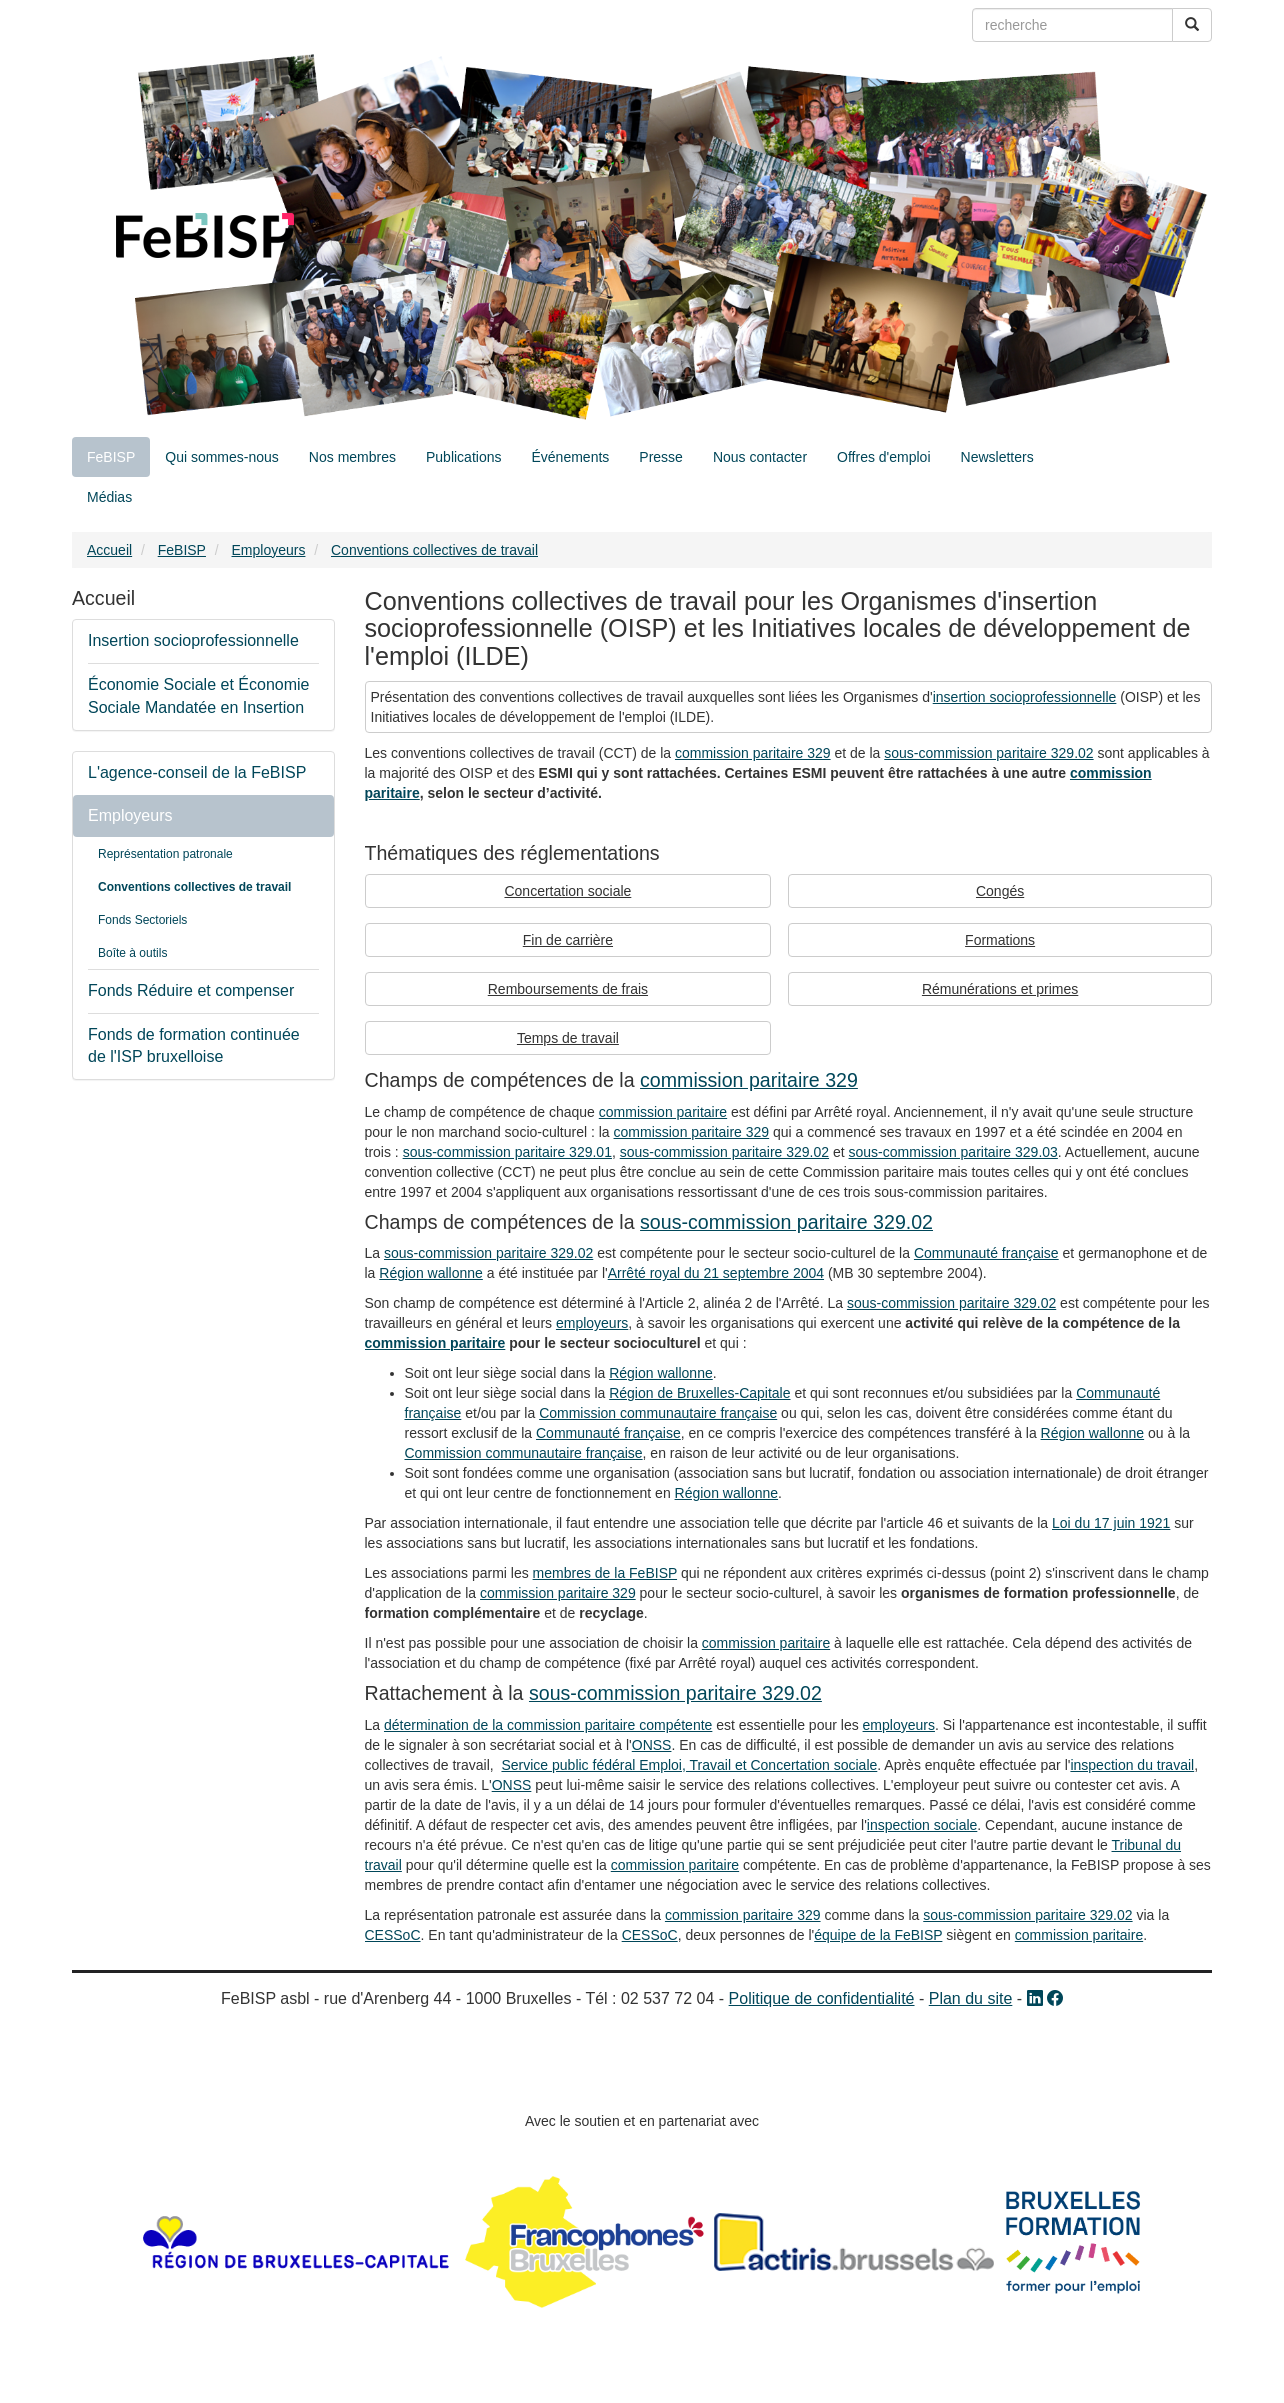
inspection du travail (1132, 1765)
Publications (464, 457)
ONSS (652, 1745)
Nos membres (352, 457)
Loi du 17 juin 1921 (1111, 1523)
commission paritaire (663, 1112)
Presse (661, 457)
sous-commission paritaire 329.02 (988, 753)
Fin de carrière (568, 940)
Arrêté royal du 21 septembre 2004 (716, 1273)
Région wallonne (431, 1273)
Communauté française (986, 1253)
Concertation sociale (567, 891)
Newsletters (997, 457)
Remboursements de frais (568, 989)
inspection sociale (922, 1825)
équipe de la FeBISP (878, 1935)
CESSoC (393, 1935)
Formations (1000, 940)
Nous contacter (760, 457)
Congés (1000, 891)
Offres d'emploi (883, 457)
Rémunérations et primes (1000, 989)
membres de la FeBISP (605, 1573)
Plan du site (971, 1998)
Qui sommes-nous (222, 457)
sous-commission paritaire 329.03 (953, 1152)
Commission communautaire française (658, 1413)
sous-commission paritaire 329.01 (507, 1152)
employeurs (592, 1323)
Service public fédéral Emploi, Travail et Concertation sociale (689, 1765)
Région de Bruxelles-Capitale (699, 1393)
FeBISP (111, 457)
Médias (109, 497)
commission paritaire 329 (753, 753)
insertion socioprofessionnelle (1025, 697)
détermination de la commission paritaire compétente (548, 1725)
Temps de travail (568, 1038)
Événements (570, 457)
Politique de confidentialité (822, 1998)
